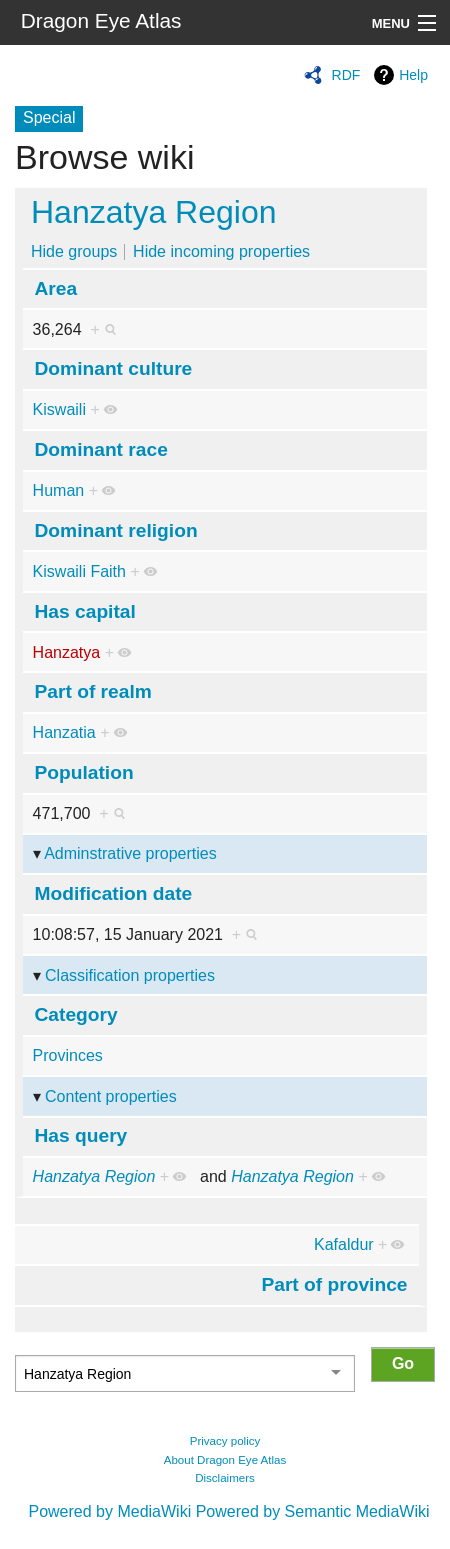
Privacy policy (225, 1441)
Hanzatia (64, 732)
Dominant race (101, 449)
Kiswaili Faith (79, 571)
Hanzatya (67, 652)
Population (84, 772)
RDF (346, 75)
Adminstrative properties (130, 853)
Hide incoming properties (221, 251)
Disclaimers (225, 1478)
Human (59, 490)
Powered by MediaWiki (109, 1511)
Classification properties (130, 975)
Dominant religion (116, 530)
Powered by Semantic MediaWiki (313, 1511)
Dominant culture (114, 368)
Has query (81, 1135)
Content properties (111, 1096)
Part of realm (93, 691)
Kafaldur (344, 1244)
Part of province (334, 1284)
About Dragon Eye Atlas (225, 1460)
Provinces (68, 1055)
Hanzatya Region (153, 212)
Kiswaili (59, 409)
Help (413, 75)
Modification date (114, 893)
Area (56, 288)
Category (76, 1014)
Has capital (85, 611)
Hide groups (74, 251)
